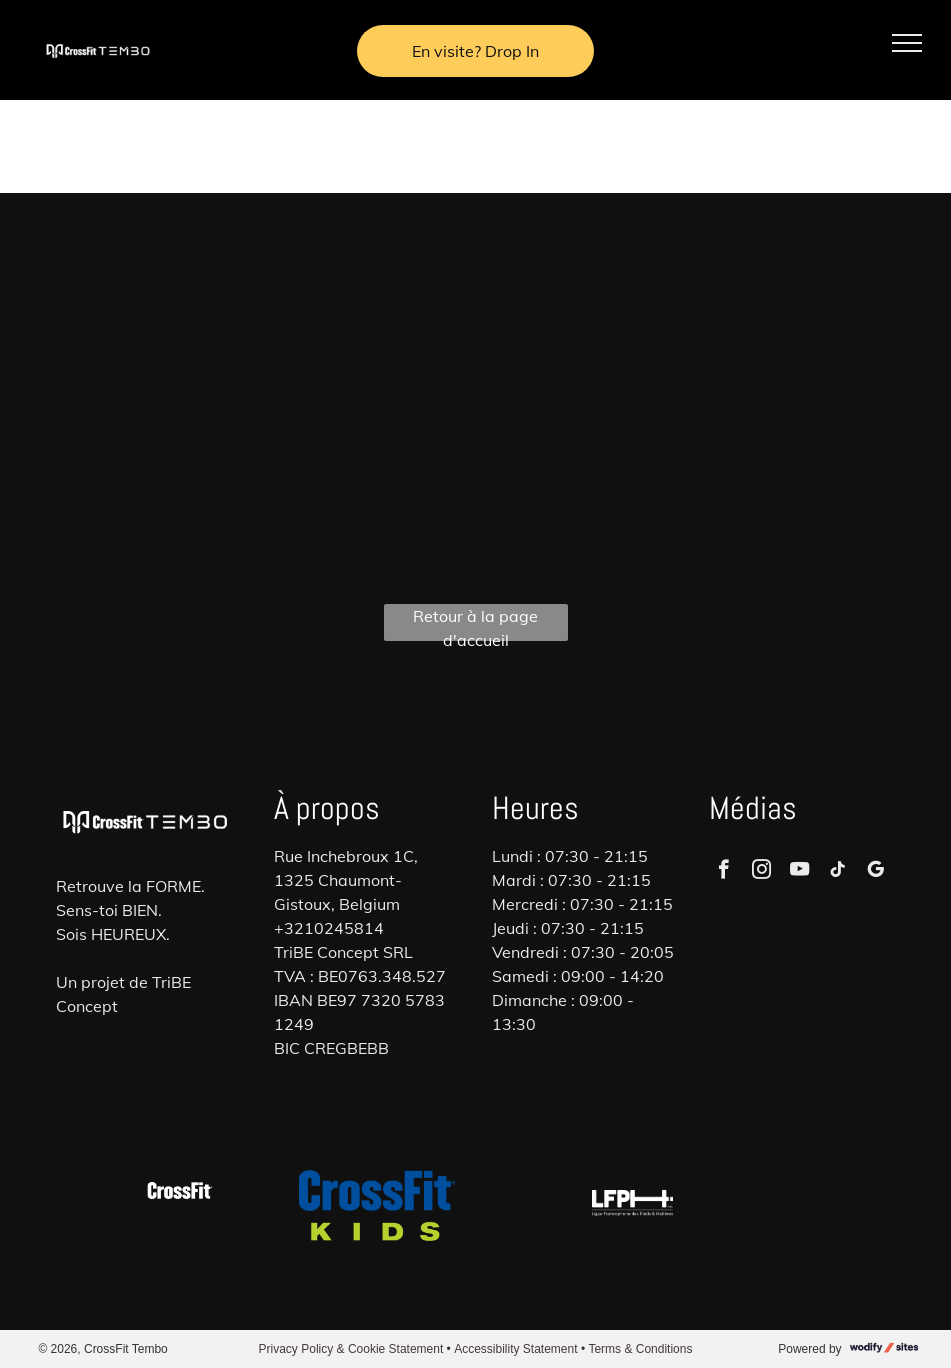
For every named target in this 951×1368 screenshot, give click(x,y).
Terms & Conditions (640, 1349)
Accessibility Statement (515, 1349)
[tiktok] (837, 872)
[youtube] (799, 872)
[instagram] (761, 872)
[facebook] (723, 872)
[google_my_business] (875, 872)
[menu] (907, 43)
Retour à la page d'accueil (475, 623)
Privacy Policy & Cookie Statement (351, 1349)
